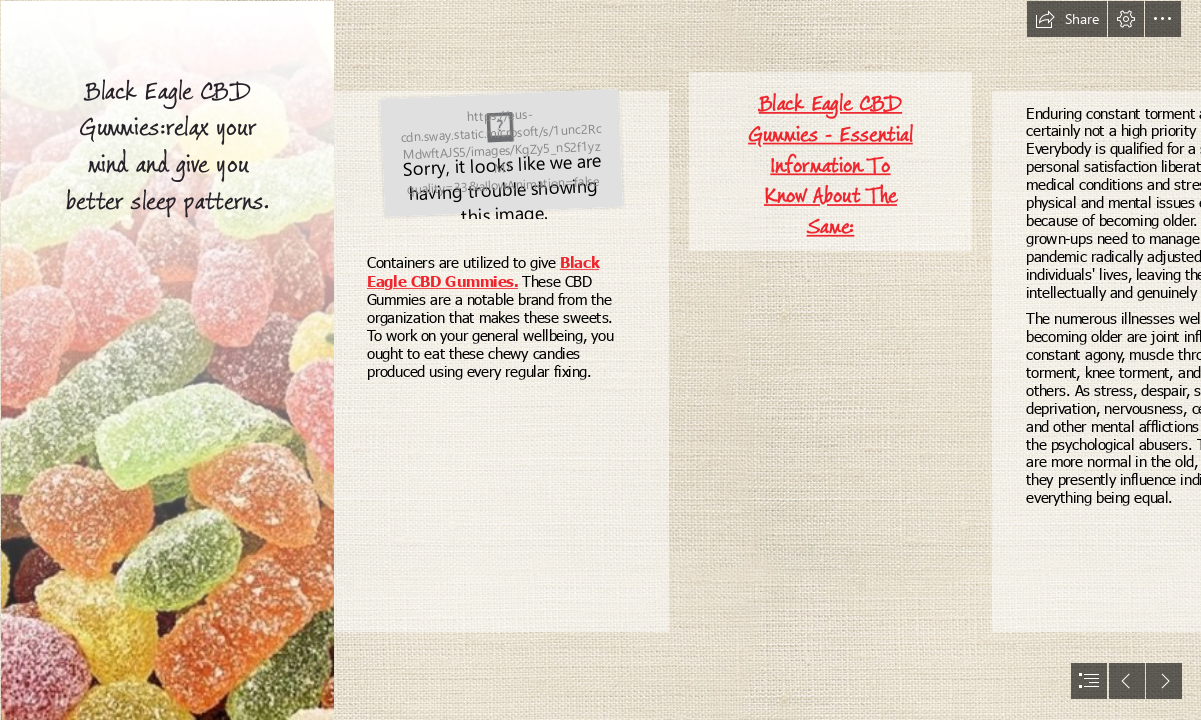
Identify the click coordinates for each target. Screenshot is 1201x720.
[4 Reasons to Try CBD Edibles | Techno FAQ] (166, 360)
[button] (1067, 19)
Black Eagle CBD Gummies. (483, 271)
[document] (600, 360)
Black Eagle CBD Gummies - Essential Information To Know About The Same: (830, 165)
